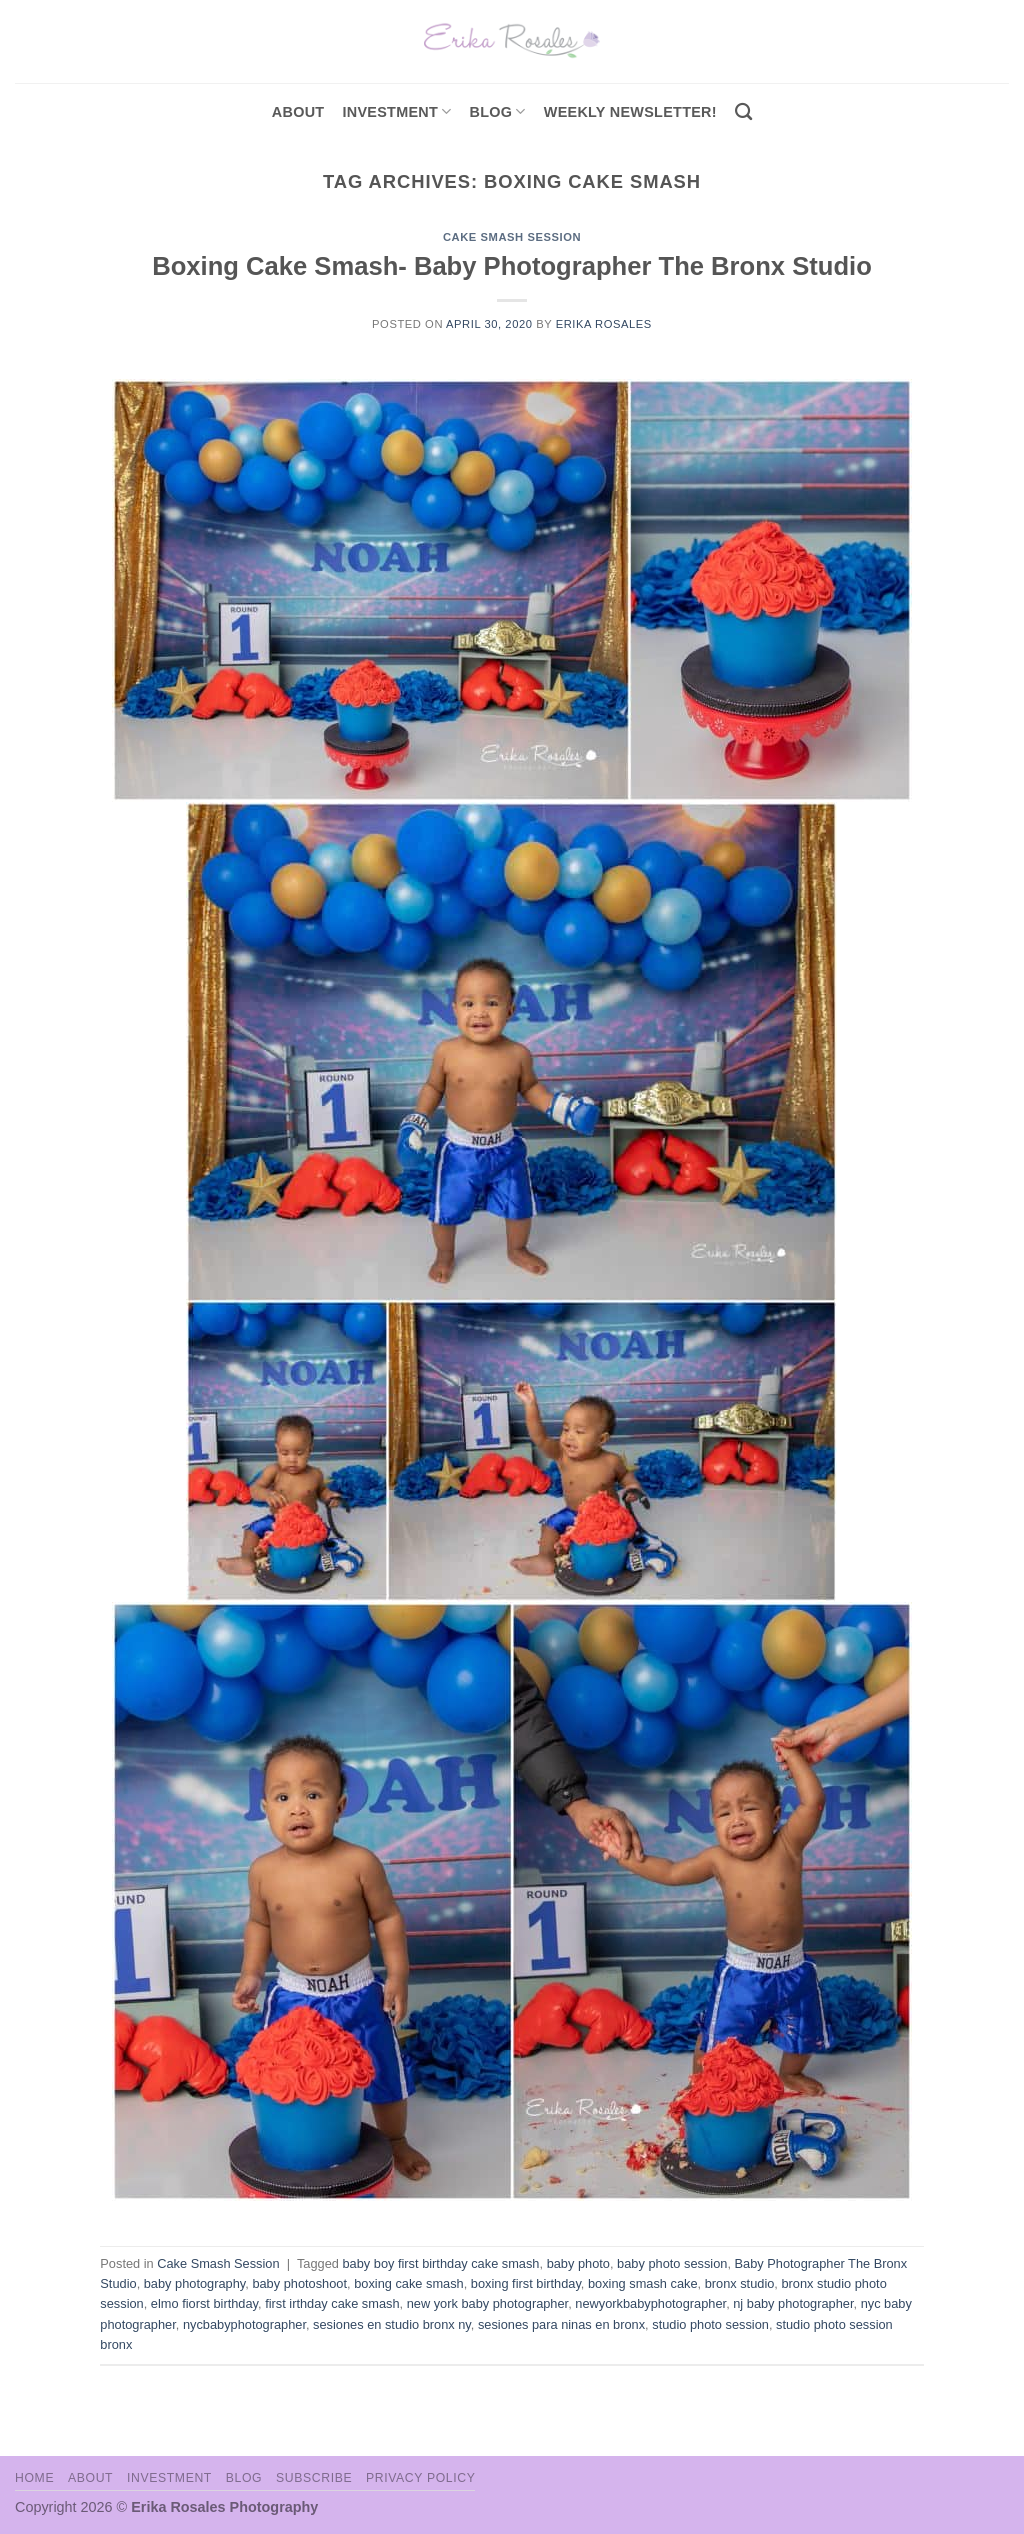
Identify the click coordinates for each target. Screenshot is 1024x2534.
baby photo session (672, 2263)
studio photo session (710, 2324)
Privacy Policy (420, 2478)
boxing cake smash (409, 2283)
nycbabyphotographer (244, 2324)
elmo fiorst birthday (204, 2303)
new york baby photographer (488, 2303)
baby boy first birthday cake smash (440, 2263)
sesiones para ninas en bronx (561, 2324)
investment (396, 111)
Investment (169, 2478)
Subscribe (314, 2478)
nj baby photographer (793, 2303)
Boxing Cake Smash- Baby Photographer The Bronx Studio (512, 266)
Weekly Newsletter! (630, 112)
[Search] (743, 112)
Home (34, 2478)
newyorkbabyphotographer (650, 2303)
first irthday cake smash (332, 2303)
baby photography (195, 2283)
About (298, 112)
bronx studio (740, 2283)
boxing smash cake (643, 2283)
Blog (498, 111)
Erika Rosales (604, 324)
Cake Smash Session (512, 237)
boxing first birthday (526, 2283)
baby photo (578, 2263)
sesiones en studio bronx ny (392, 2324)
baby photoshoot (299, 2283)
